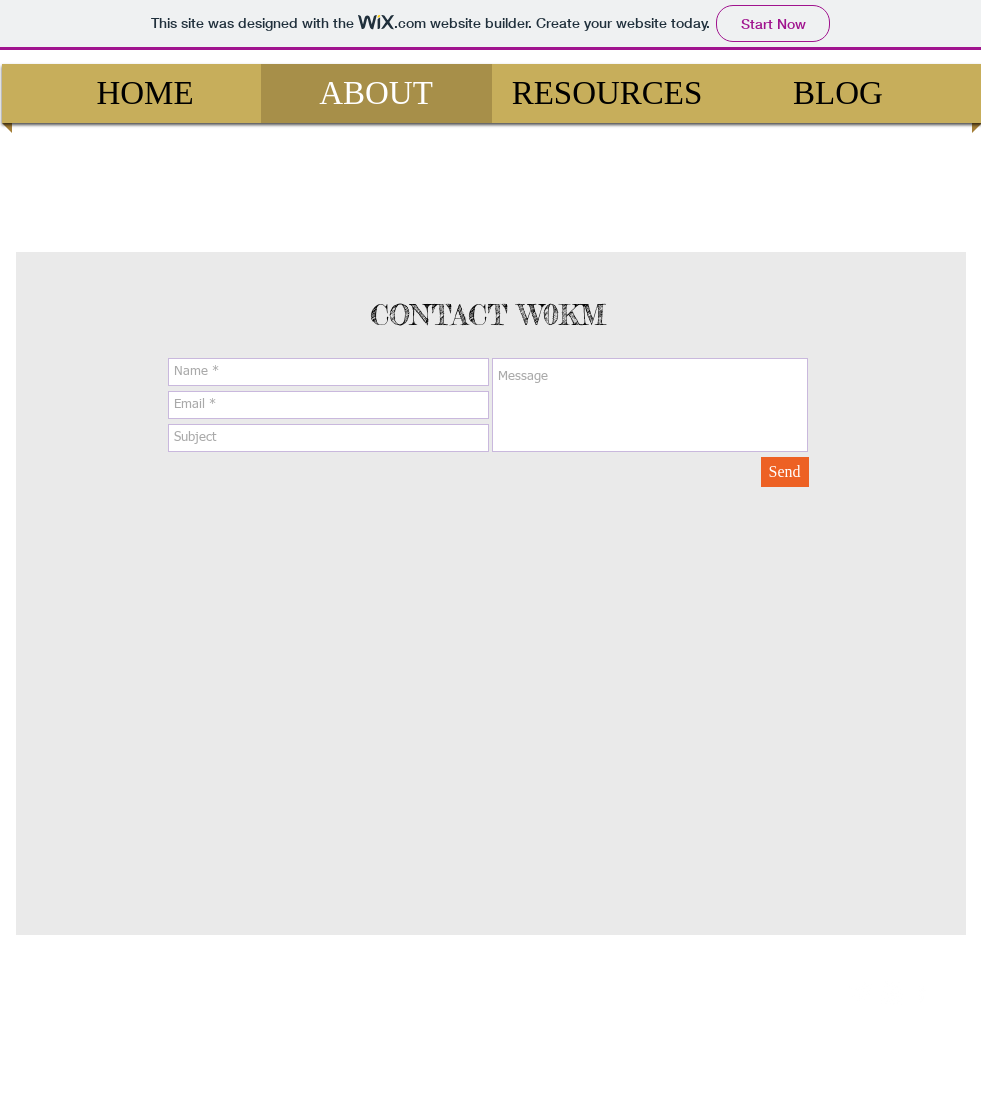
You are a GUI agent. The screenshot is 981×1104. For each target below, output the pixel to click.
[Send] (785, 472)
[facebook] (921, 992)
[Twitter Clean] (861, 992)
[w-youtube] (891, 992)
